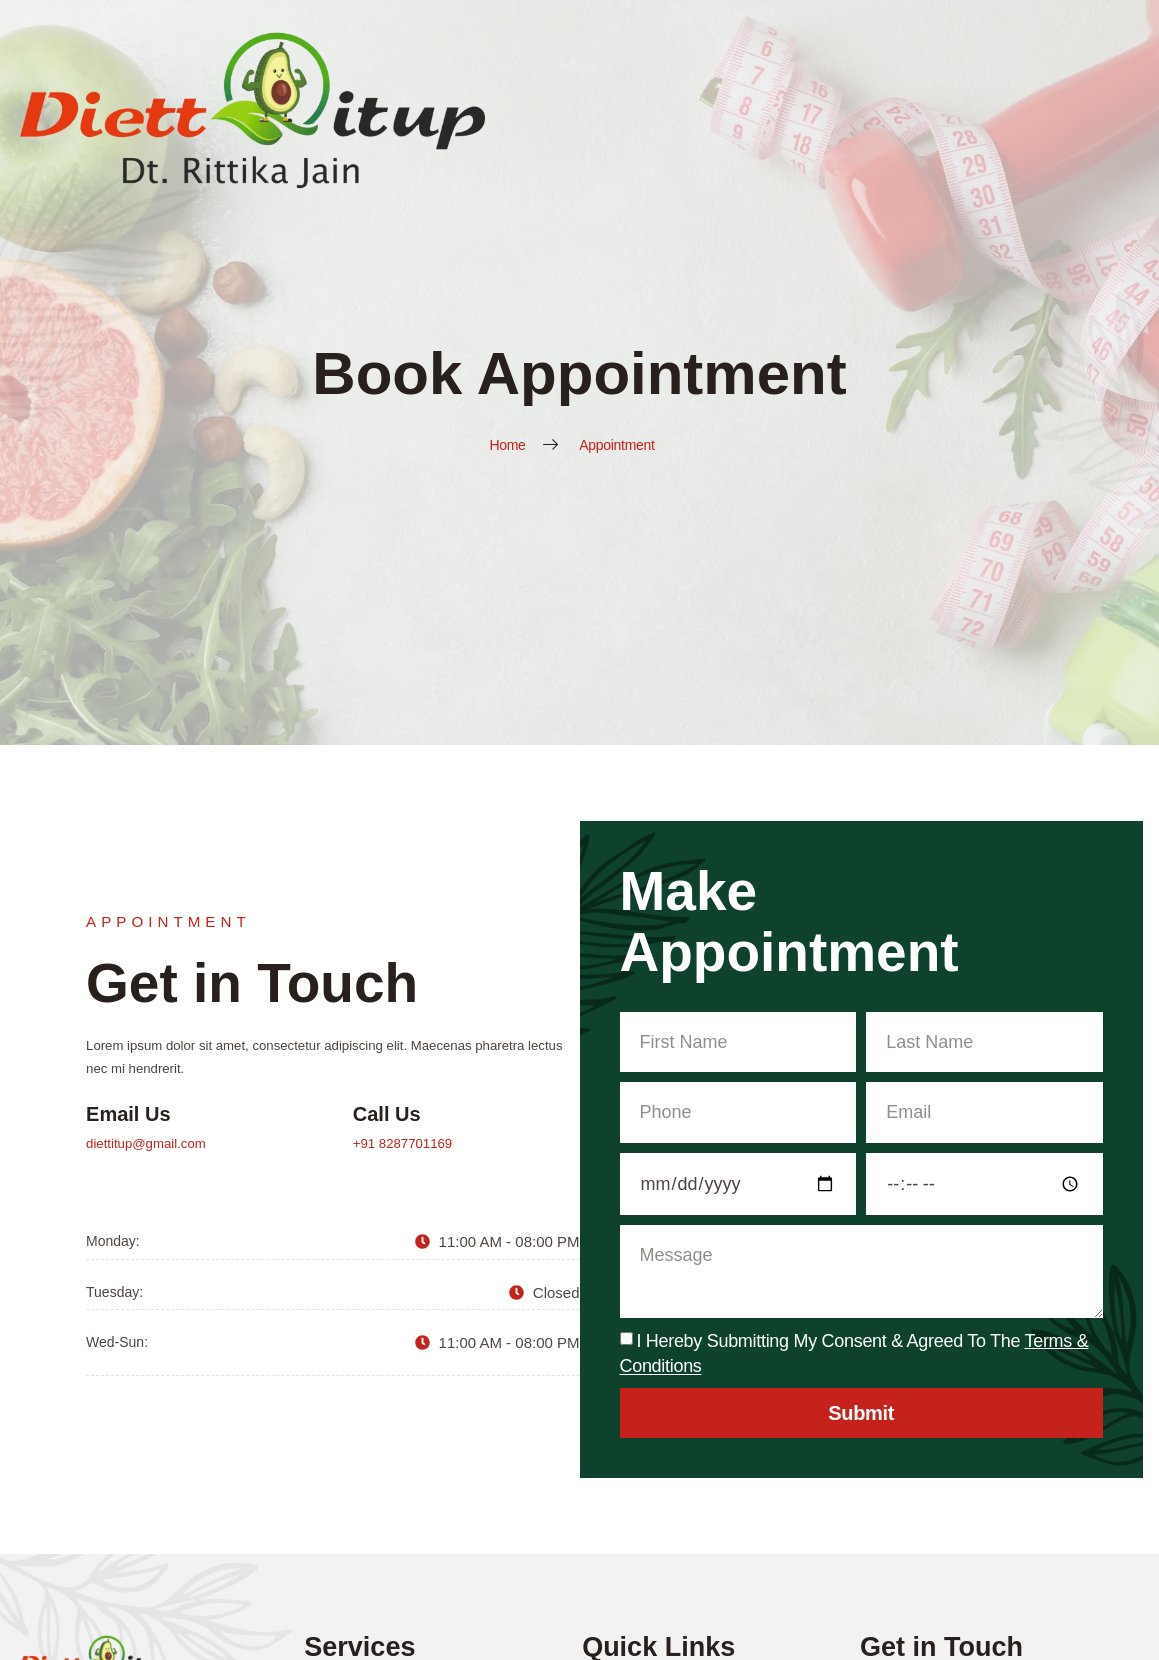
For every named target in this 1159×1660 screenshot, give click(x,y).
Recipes (808, 52)
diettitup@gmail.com (713, 1150)
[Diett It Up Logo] (87, 53)
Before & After (917, 52)
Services (719, 52)
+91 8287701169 (973, 1150)
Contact (1116, 52)
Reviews (1028, 52)
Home (564, 52)
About (635, 52)
